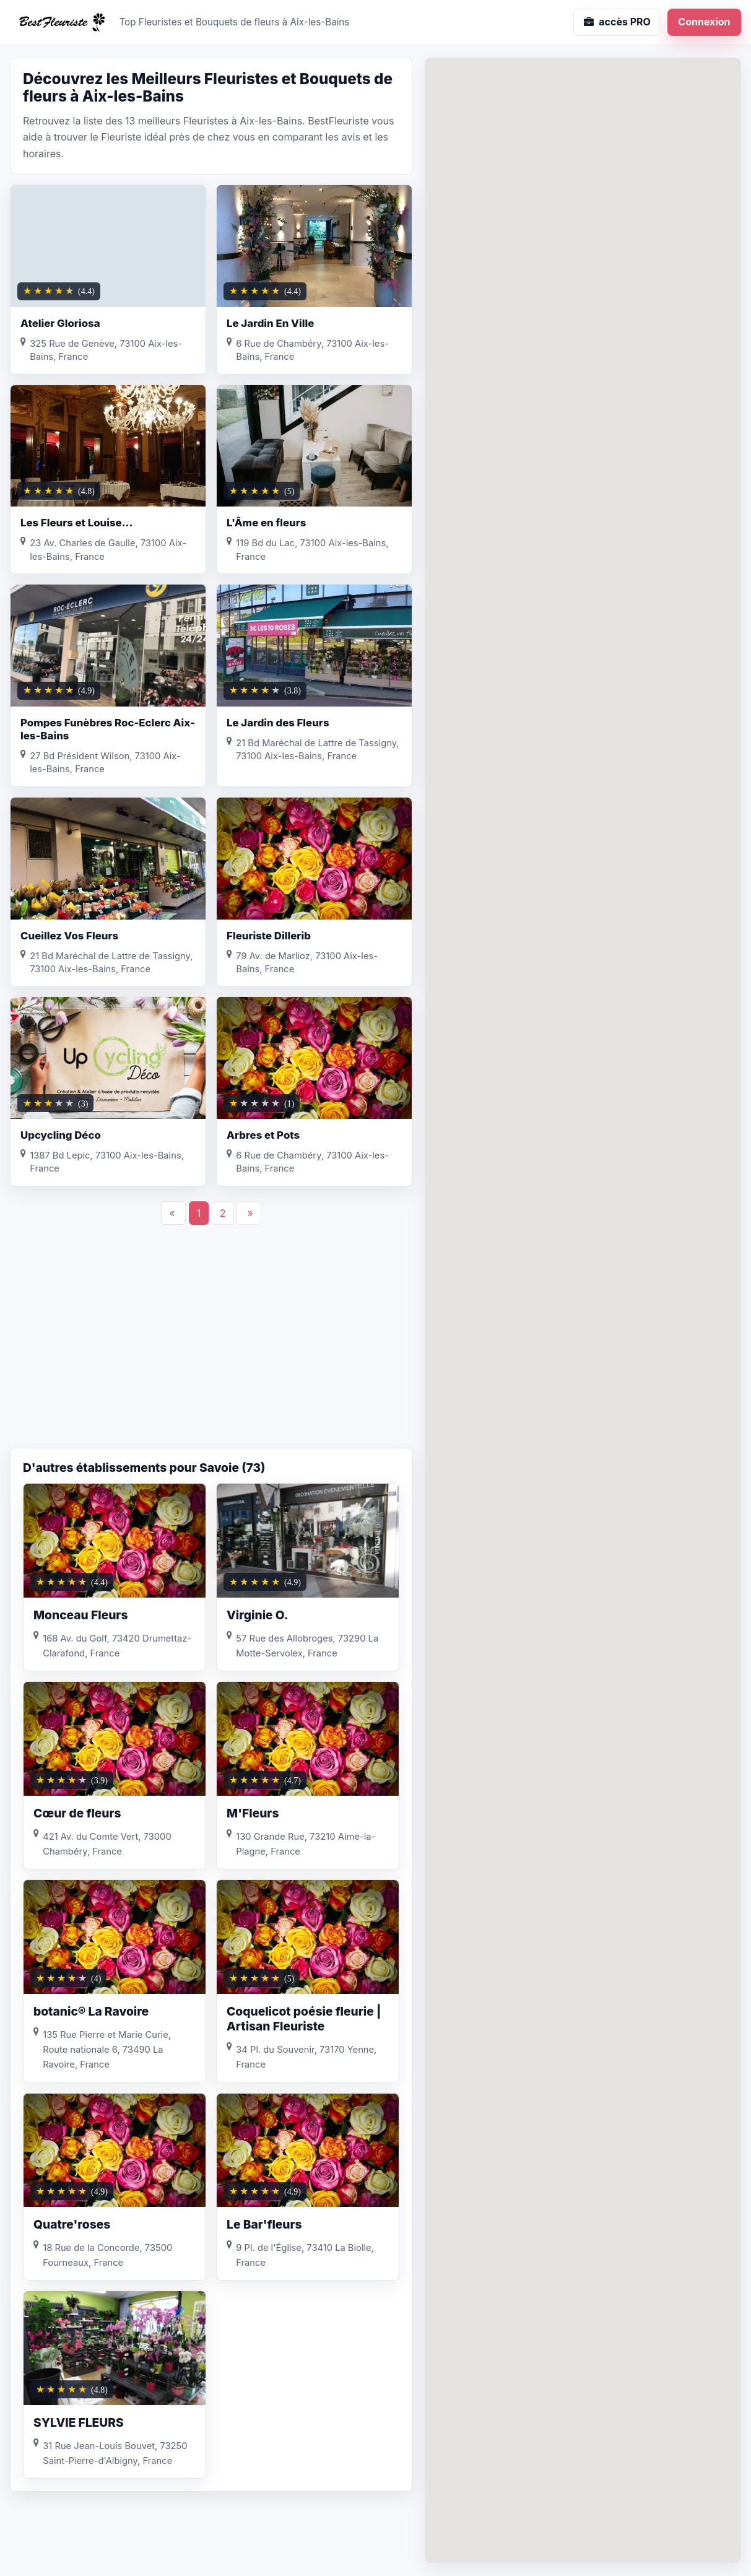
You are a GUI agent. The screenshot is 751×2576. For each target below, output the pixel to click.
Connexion (704, 21)
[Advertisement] (211, 1348)
